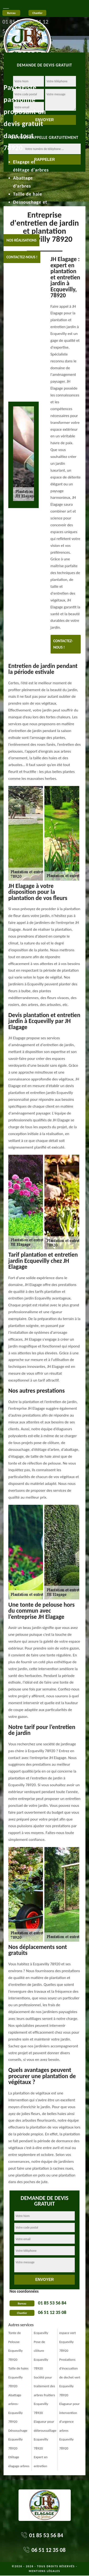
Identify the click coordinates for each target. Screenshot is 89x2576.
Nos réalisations (21, 240)
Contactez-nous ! (21, 257)
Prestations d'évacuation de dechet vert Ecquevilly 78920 (69, 2377)
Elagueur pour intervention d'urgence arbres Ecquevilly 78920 (69, 2426)
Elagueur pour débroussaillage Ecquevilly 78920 (44, 2434)
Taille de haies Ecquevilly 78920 (18, 2377)
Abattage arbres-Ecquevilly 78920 (15, 2408)
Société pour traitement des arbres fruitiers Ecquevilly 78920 (44, 2395)
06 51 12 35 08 (52, 2312)
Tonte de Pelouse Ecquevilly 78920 (15, 2346)
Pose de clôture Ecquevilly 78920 (41, 2355)
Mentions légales (44, 2571)
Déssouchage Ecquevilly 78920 (17, 2439)
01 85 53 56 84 (52, 2303)
